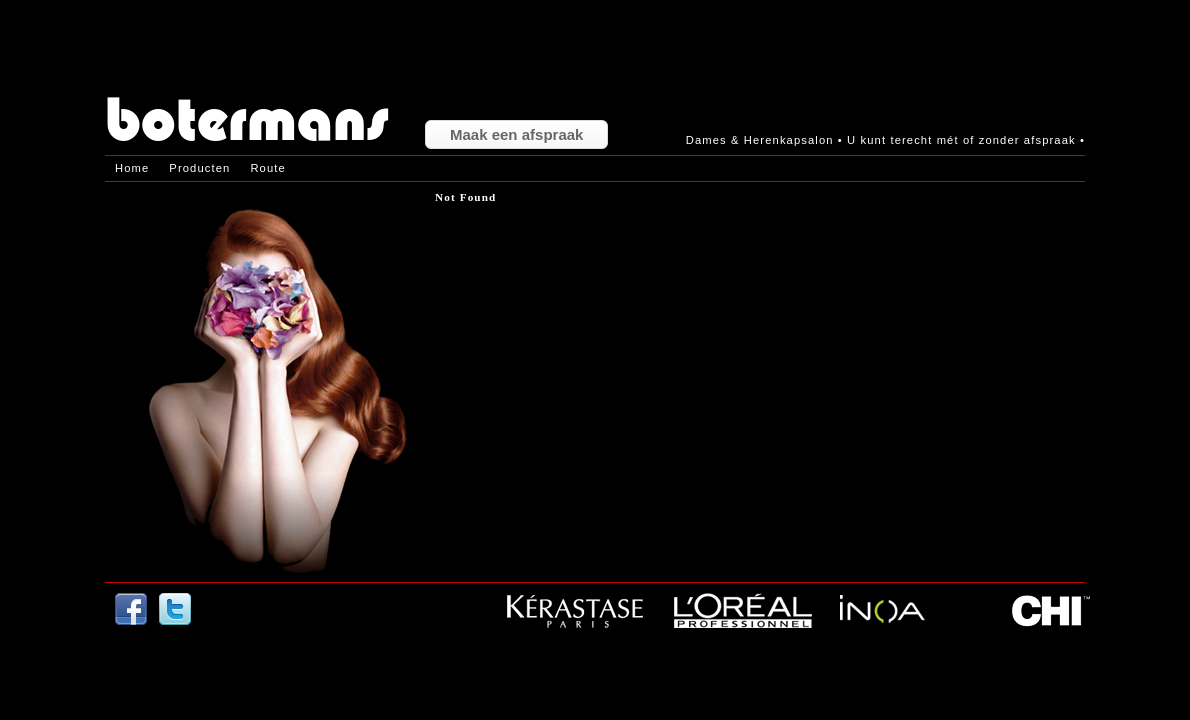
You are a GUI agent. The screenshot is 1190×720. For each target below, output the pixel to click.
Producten (199, 168)
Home (132, 168)
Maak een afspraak (516, 134)
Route (267, 168)
